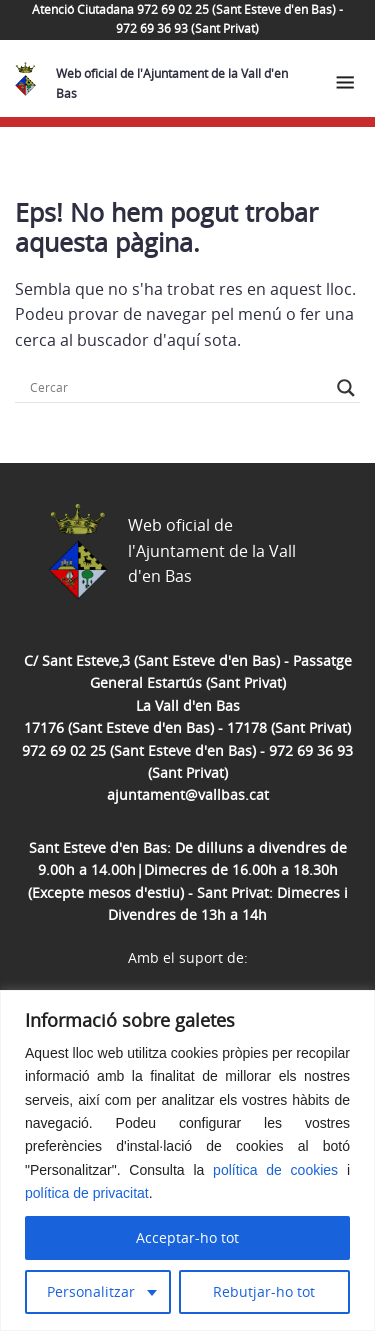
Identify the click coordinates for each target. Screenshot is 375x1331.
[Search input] (178, 388)
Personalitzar (91, 1291)
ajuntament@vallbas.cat (188, 794)
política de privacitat (87, 1193)
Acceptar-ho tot (187, 1237)
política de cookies (275, 1170)
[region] (187, 1160)
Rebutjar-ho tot (264, 1291)
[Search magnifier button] (346, 388)
